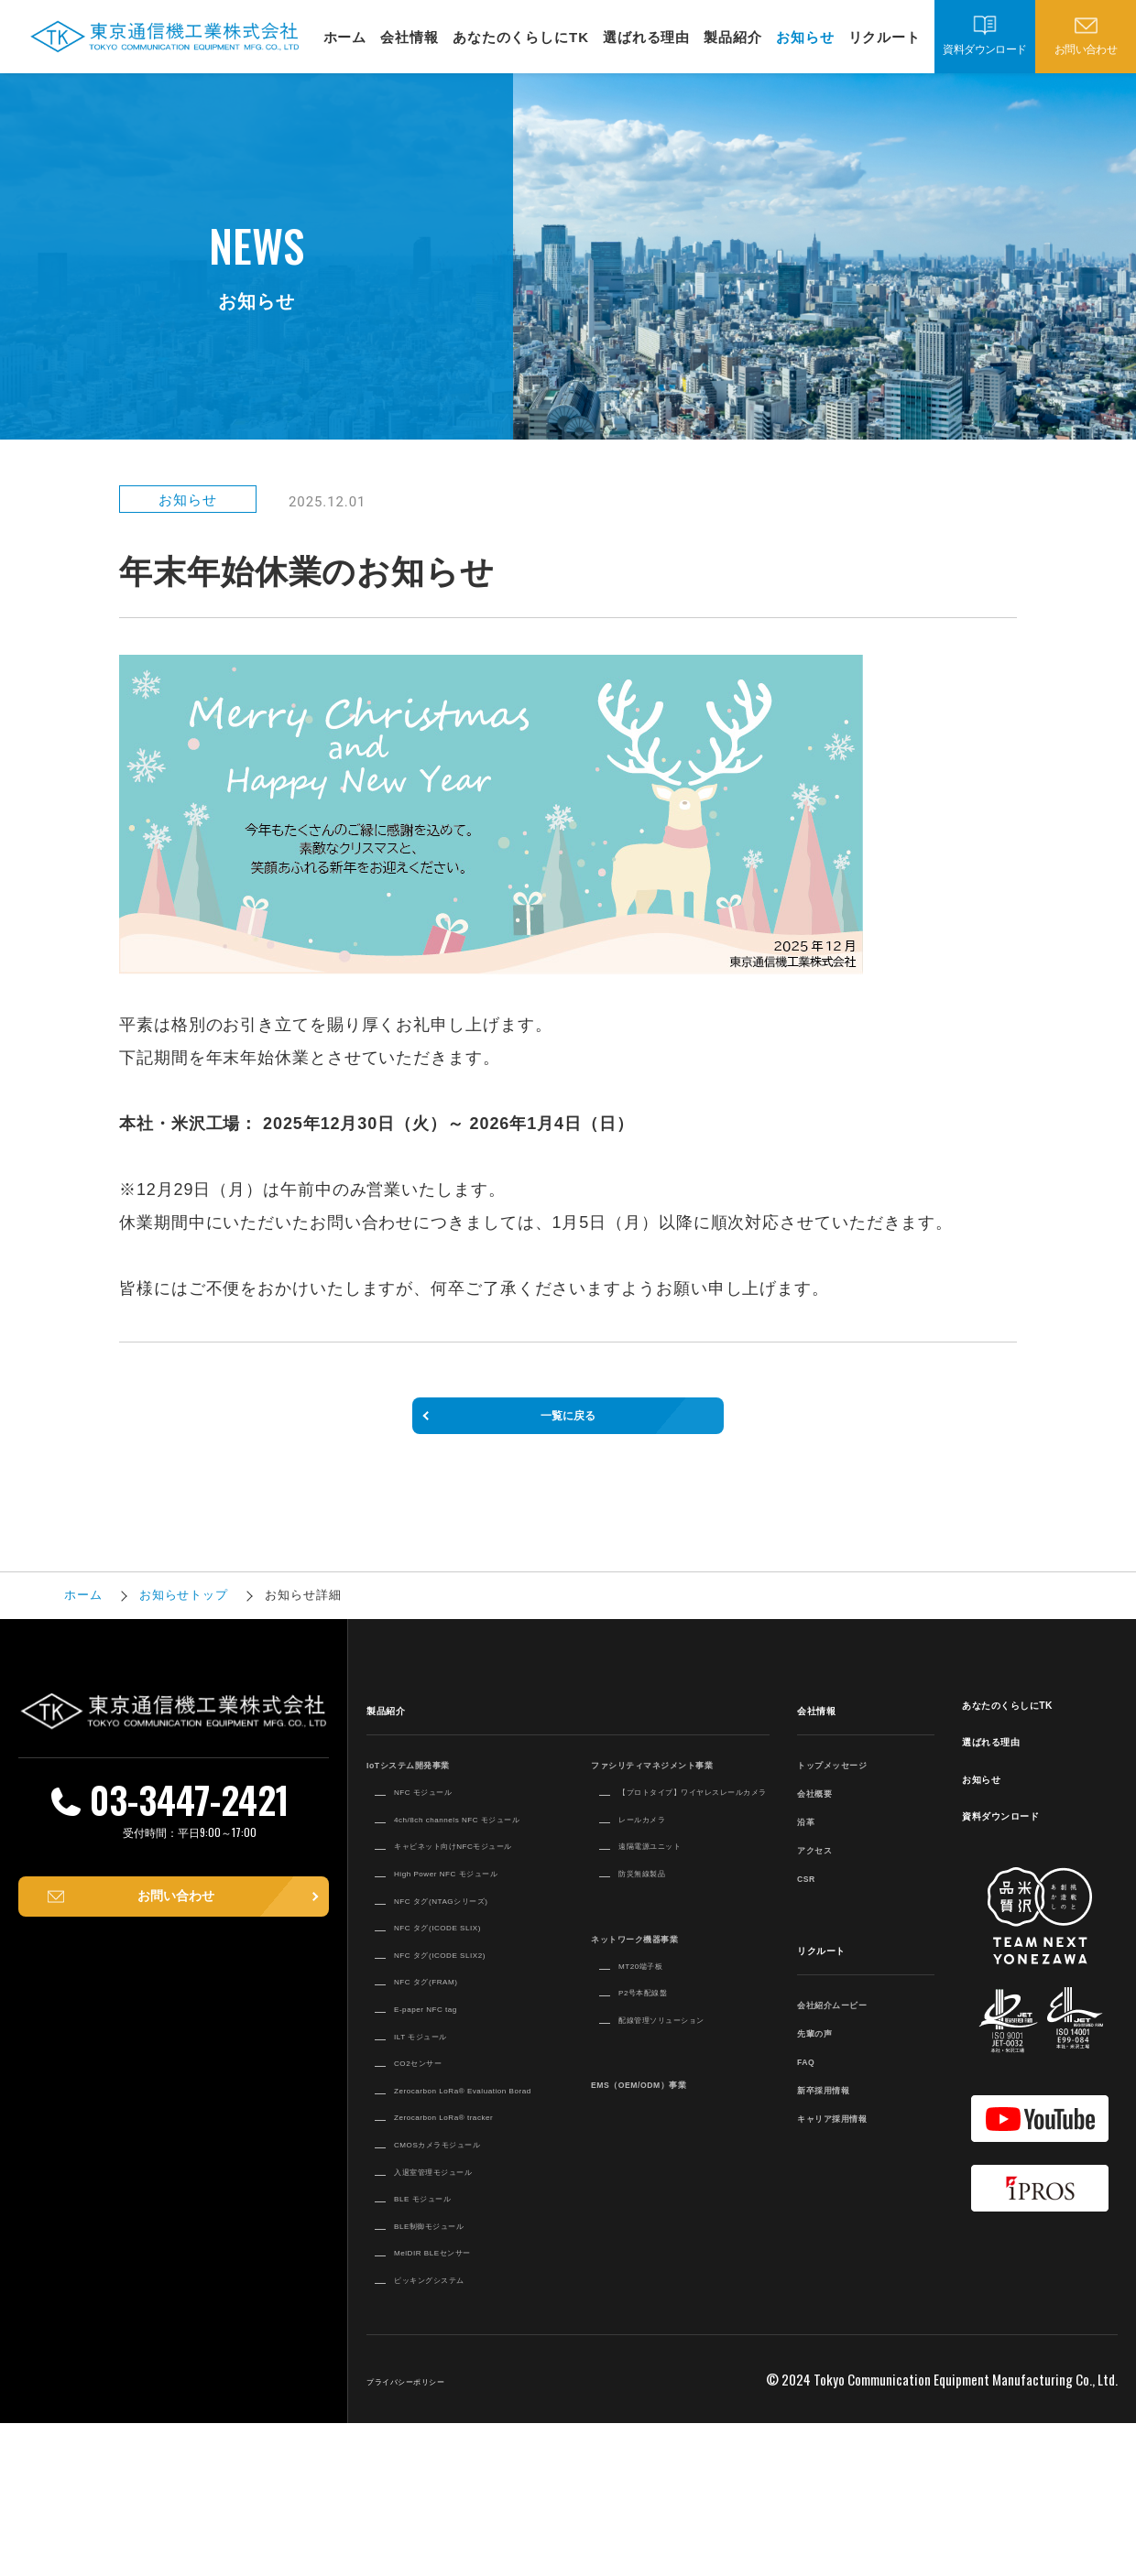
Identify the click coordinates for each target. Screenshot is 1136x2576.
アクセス (826, 1875)
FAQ (812, 2086)
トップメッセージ (855, 1790)
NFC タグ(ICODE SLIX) (469, 2024)
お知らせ (805, 37)
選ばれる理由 (646, 37)
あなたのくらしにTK (521, 37)
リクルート (885, 37)
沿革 (811, 1846)
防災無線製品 (659, 1936)
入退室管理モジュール (462, 2322)
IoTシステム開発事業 (436, 1790)
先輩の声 (826, 2058)
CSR (812, 1903)
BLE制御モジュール (455, 2376)
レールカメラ (659, 1882)
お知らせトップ (183, 1622)
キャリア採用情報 (855, 2143)
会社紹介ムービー (855, 2030)
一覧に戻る (568, 1429)
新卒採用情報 (840, 2115)
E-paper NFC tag (448, 2123)
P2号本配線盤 (661, 2055)
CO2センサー (435, 2177)
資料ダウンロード (984, 49)
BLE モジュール (443, 2349)
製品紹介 (733, 37)
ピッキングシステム (455, 2430)
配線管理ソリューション (693, 2082)
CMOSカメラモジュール (469, 2295)
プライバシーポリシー (434, 2532)
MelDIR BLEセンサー (461, 2404)
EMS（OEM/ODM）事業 (672, 2147)
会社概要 (826, 1818)
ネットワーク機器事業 (664, 2000)
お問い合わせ (1085, 49)
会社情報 (409, 37)
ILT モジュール (440, 2151)
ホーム (345, 37)
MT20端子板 (656, 2027)
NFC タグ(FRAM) (449, 2097)
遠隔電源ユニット (672, 1908)
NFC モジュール (445, 1817)
